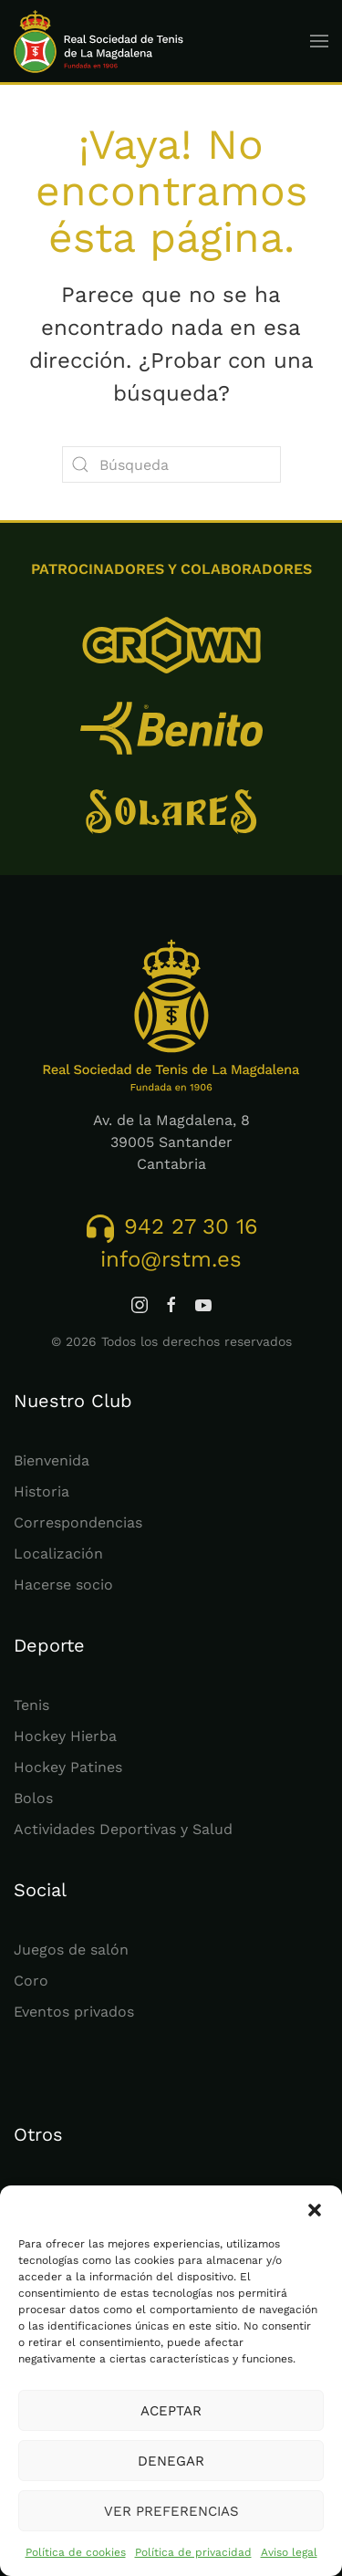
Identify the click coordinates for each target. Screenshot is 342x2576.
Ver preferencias (171, 2511)
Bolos (33, 1798)
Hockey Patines (68, 1767)
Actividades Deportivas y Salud (123, 1829)
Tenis (31, 1705)
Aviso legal (289, 2552)
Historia (41, 1491)
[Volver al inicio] (99, 41)
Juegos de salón (71, 1949)
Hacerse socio (63, 1584)
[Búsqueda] (171, 464)
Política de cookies (76, 2552)
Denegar (171, 2461)
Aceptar (171, 2411)
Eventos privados (74, 2011)
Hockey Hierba (65, 1736)
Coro (31, 1980)
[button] (315, 2208)
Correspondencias (78, 1522)
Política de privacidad (193, 2552)
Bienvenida (51, 1460)
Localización (58, 1553)
